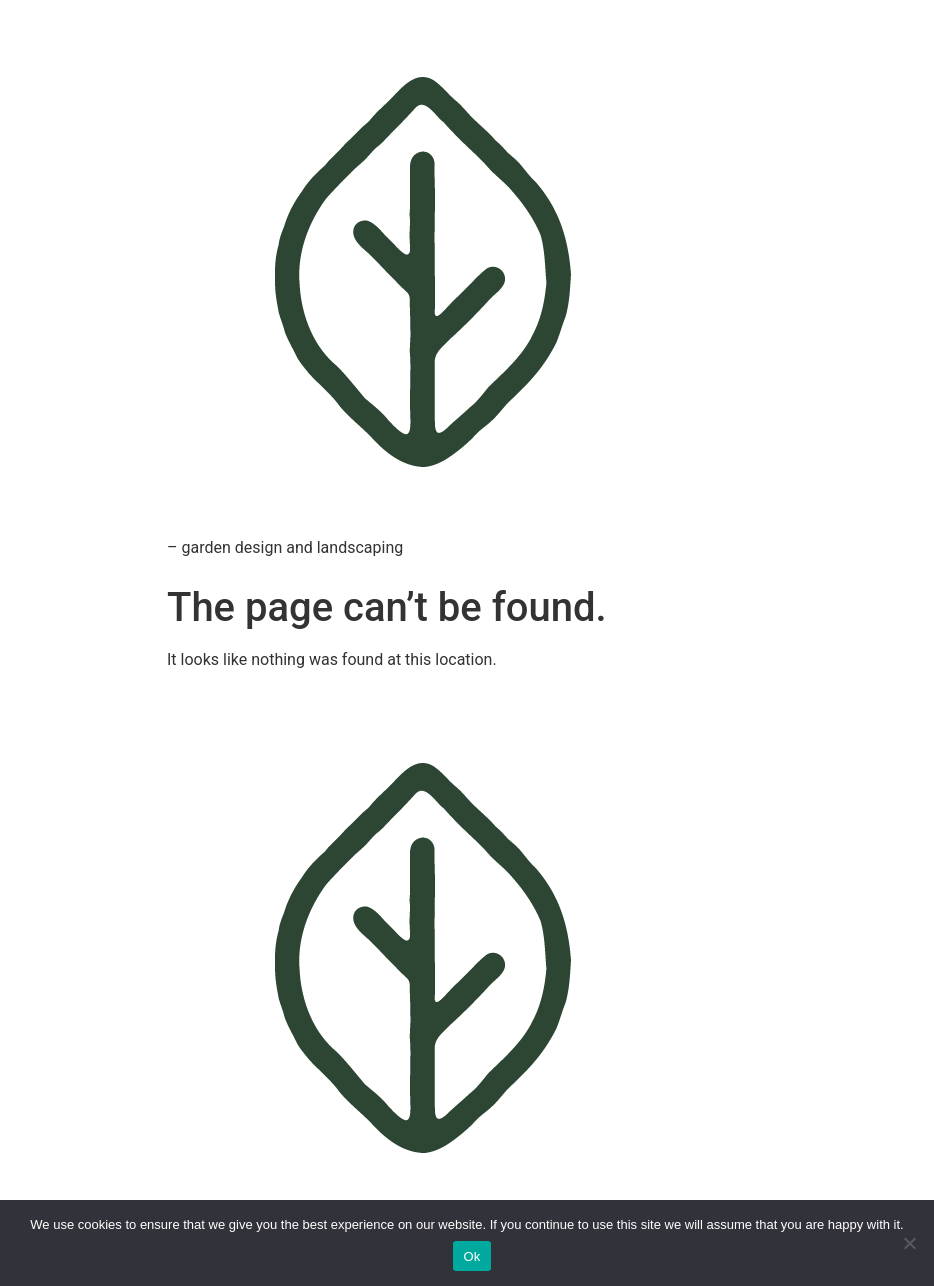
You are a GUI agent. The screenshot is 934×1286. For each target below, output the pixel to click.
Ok (471, 1256)
